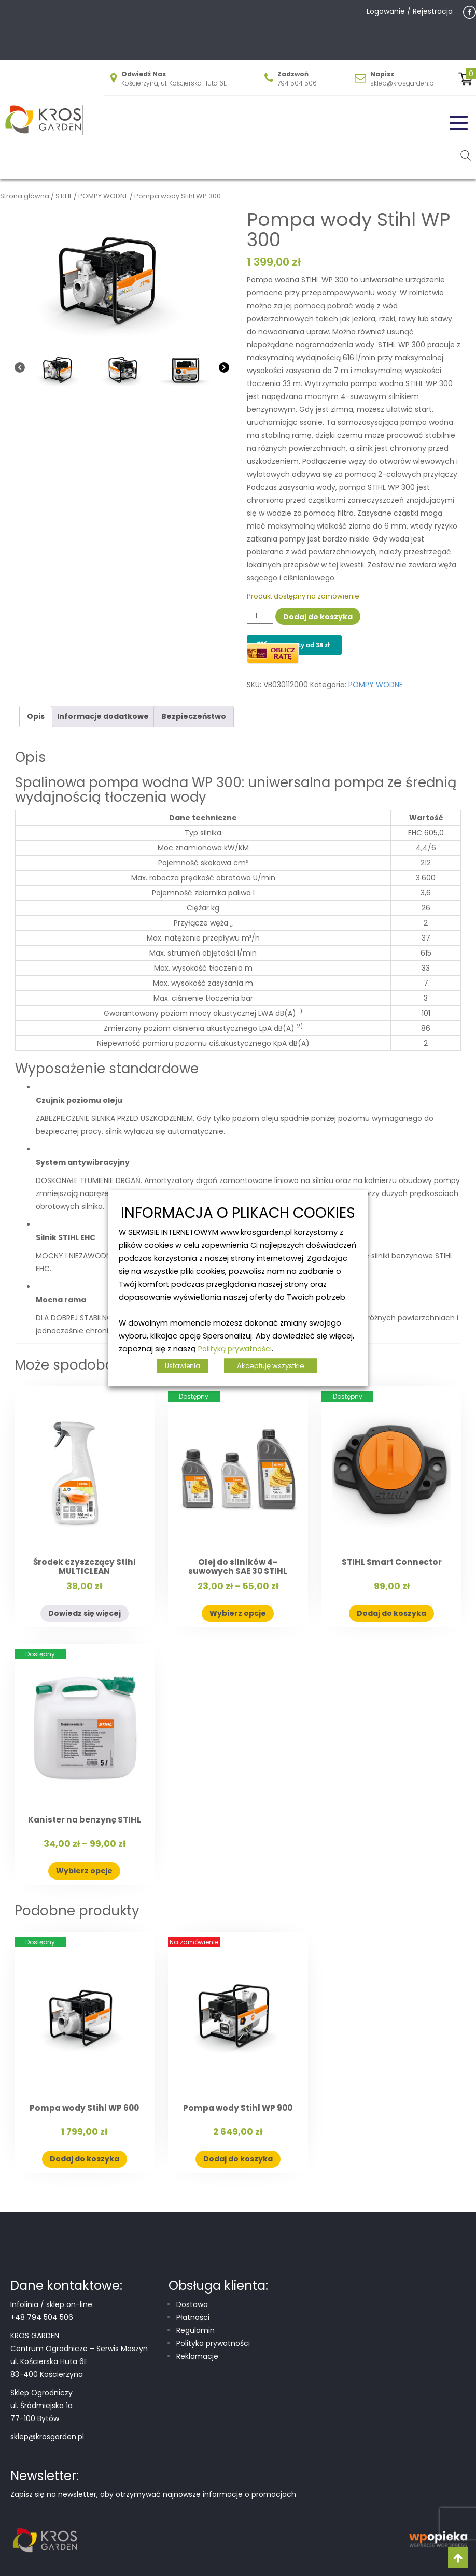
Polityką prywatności (235, 1349)
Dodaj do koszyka (318, 616)
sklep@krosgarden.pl (403, 83)
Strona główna (24, 196)
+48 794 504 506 (41, 2317)
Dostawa (192, 2304)
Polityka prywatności (213, 2343)
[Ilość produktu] (260, 616)
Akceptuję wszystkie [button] (270, 1366)
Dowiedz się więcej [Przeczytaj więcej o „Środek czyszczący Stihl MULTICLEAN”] (84, 1613)
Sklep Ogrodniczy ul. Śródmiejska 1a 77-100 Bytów (41, 2405)
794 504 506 (297, 83)
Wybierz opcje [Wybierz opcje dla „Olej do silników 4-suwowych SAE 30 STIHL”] (237, 1613)
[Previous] (20, 368)
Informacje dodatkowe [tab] (103, 716)
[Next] (224, 368)
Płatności (192, 2317)
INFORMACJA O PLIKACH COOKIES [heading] (238, 1213)
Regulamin (195, 2330)
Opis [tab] (36, 716)
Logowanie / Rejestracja (410, 11)
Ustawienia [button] (182, 1365)
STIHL (63, 196)
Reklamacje (197, 2356)
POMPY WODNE (103, 196)
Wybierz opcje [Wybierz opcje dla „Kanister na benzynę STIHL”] (84, 1871)
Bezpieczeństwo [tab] (193, 716)
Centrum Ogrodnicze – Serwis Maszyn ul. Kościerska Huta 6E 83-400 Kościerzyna (79, 2361)
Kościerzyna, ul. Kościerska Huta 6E (174, 83)
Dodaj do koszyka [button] (391, 1613)
